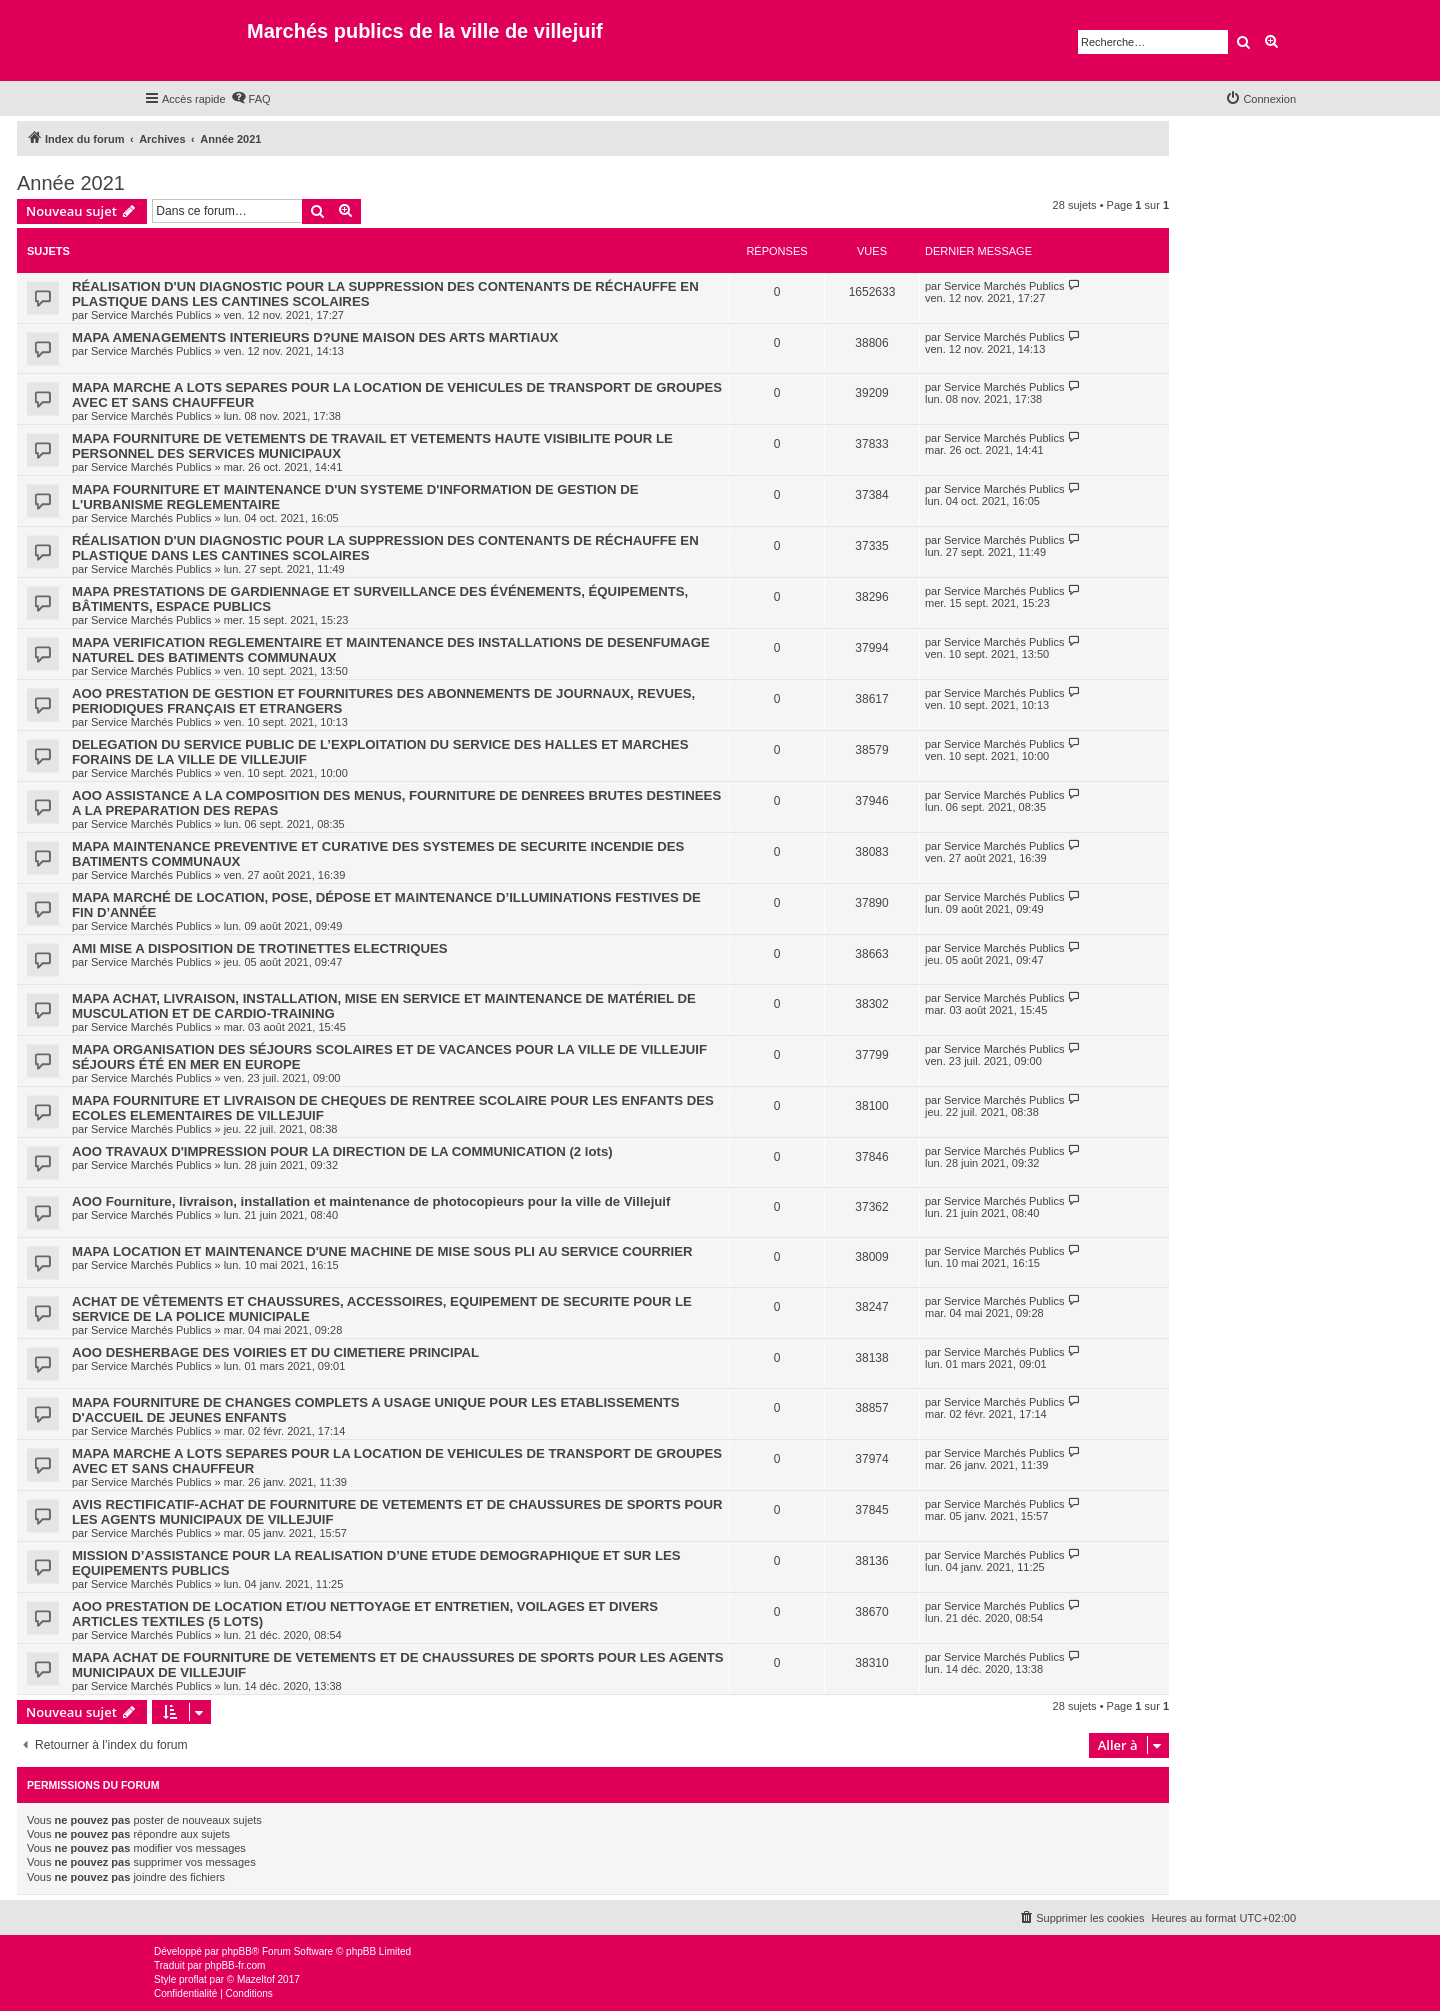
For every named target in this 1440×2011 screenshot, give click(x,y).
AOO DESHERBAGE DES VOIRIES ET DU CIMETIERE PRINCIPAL (275, 1352)
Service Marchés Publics (151, 315)
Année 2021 (71, 183)
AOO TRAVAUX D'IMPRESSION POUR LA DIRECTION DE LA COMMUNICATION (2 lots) (342, 1151)
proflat (193, 1979)
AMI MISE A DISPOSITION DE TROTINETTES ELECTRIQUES (260, 948)
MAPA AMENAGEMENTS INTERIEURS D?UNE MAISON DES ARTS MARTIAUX (315, 337)
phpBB (237, 1951)
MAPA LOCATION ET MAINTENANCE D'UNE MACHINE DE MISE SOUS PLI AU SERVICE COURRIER (382, 1251)
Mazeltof (256, 1979)
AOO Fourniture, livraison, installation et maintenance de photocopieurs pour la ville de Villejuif (371, 1201)
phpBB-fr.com (235, 1965)
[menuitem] (251, 99)
